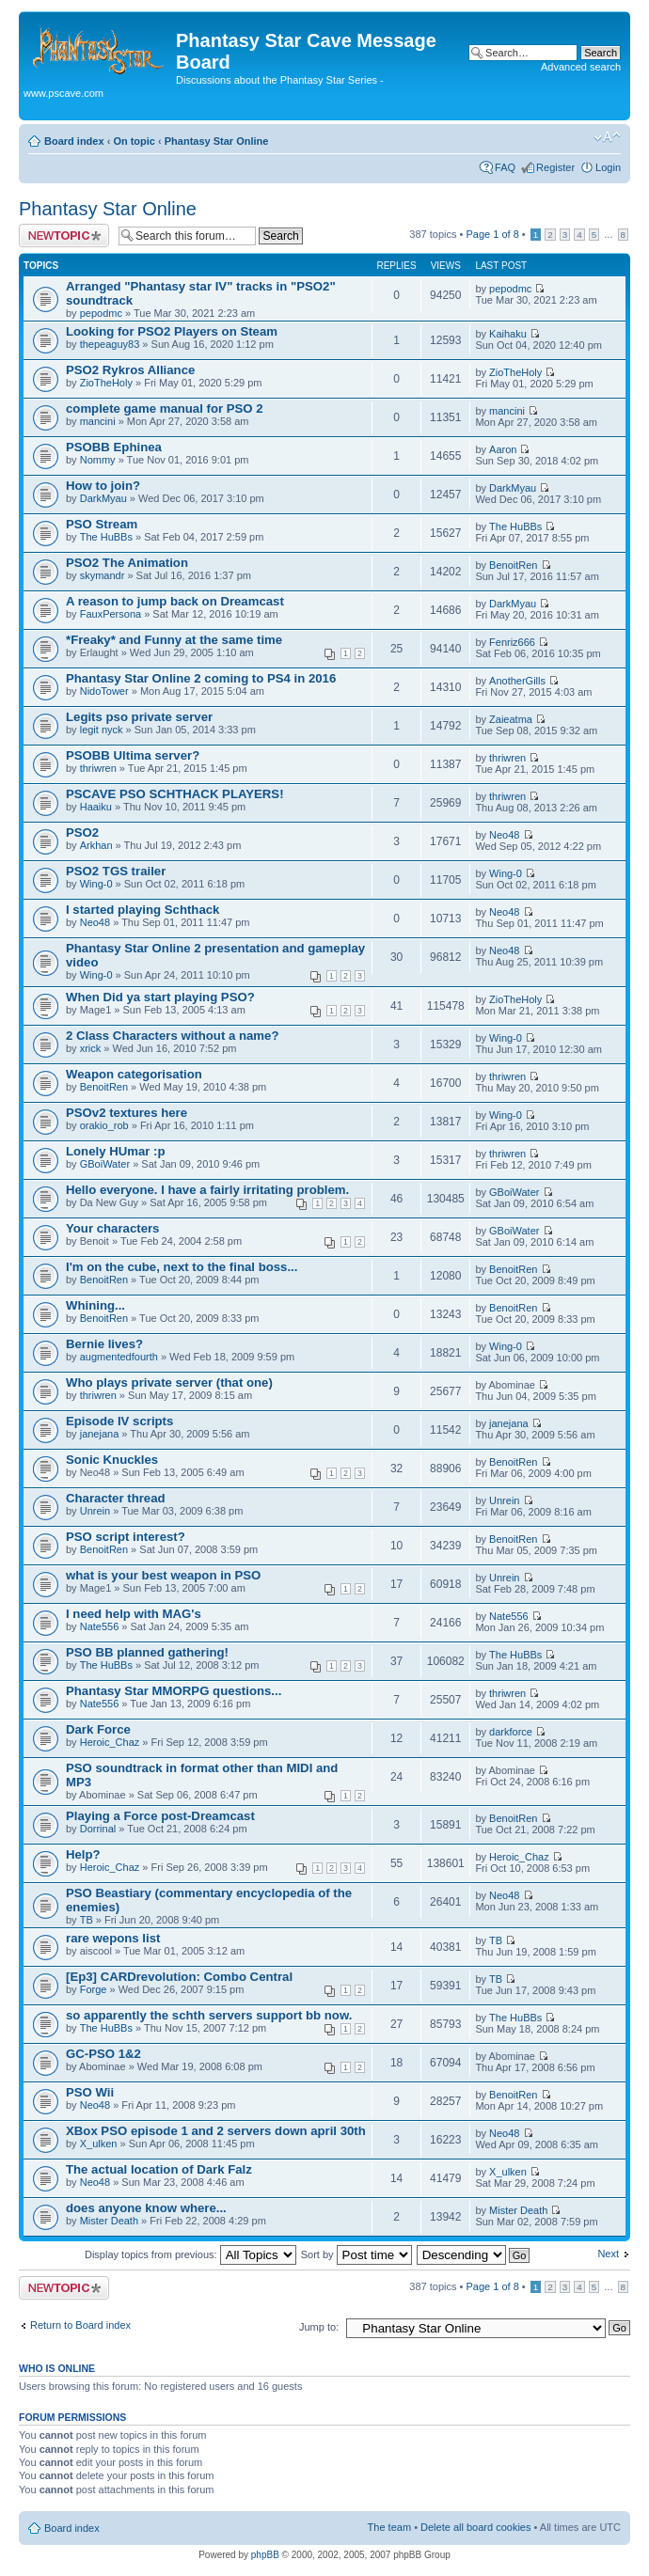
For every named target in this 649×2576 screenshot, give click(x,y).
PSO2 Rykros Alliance (130, 370)
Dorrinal (98, 1828)
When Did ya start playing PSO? (160, 997)
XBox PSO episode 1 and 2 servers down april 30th (216, 2131)
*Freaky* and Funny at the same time (174, 640)
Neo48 (504, 834)
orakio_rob (104, 1125)
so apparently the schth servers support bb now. (209, 2015)
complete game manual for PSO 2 (164, 408)
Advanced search (581, 66)
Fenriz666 (512, 642)
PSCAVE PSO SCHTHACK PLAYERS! (175, 794)
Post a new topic (64, 235)
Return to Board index (80, 2325)
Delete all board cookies (475, 2527)
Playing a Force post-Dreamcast (160, 1816)
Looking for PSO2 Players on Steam (171, 331)
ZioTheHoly (106, 382)
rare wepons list (113, 1938)
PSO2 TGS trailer (116, 871)
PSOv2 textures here (126, 1113)
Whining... (95, 1305)
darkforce (510, 1731)
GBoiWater (105, 1164)
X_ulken (99, 2143)
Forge (93, 1989)
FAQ (505, 167)
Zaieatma (510, 719)
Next (608, 2253)
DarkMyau (103, 498)
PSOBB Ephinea (114, 447)
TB (86, 1919)
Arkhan (96, 845)
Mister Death (109, 2220)
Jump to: (319, 2327)
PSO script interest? (125, 1537)
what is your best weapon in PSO (163, 1575)
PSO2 (82, 832)
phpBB (265, 2555)
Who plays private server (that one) (169, 1382)
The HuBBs (106, 536)
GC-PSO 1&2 (103, 2054)
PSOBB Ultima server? (132, 755)
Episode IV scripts (119, 1421)
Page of (492, 234)
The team (389, 2527)
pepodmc (101, 313)
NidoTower (104, 691)
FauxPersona (110, 614)
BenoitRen (513, 565)
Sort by (356, 2254)
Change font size (607, 137)
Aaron (502, 449)
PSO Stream (101, 524)
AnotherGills (517, 680)
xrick (91, 1048)
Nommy (98, 459)
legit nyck (101, 729)
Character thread (116, 1498)
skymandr (102, 575)
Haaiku (96, 806)
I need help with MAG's (133, 1614)
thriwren (98, 768)
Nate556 (99, 1626)
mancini (98, 421)
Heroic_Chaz (110, 1742)
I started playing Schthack (142, 910)
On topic (134, 141)
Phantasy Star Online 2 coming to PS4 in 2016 (201, 678)
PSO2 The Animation (127, 563)
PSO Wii (90, 2092)
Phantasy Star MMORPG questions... (173, 1691)
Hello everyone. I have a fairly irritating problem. (207, 1190)
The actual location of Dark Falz (159, 2169)
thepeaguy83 (110, 344)
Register (555, 167)
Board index (74, 141)
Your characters (112, 1228)
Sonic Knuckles (112, 1460)
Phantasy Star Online (217, 141)
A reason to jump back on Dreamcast (175, 601)
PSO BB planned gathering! (147, 1652)
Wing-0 (96, 883)
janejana (99, 1433)
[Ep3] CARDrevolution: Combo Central (179, 1977)
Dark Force (98, 1729)
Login (608, 167)
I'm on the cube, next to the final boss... (181, 1267)
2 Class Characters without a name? (172, 1036)
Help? (83, 1854)
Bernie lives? (104, 1344)
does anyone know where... (146, 2208)
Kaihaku (508, 333)
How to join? (103, 486)
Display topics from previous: (190, 2254)
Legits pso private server (139, 717)
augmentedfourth (119, 1356)
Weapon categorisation (134, 1074)
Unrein (95, 1510)
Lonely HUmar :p (116, 1151)
